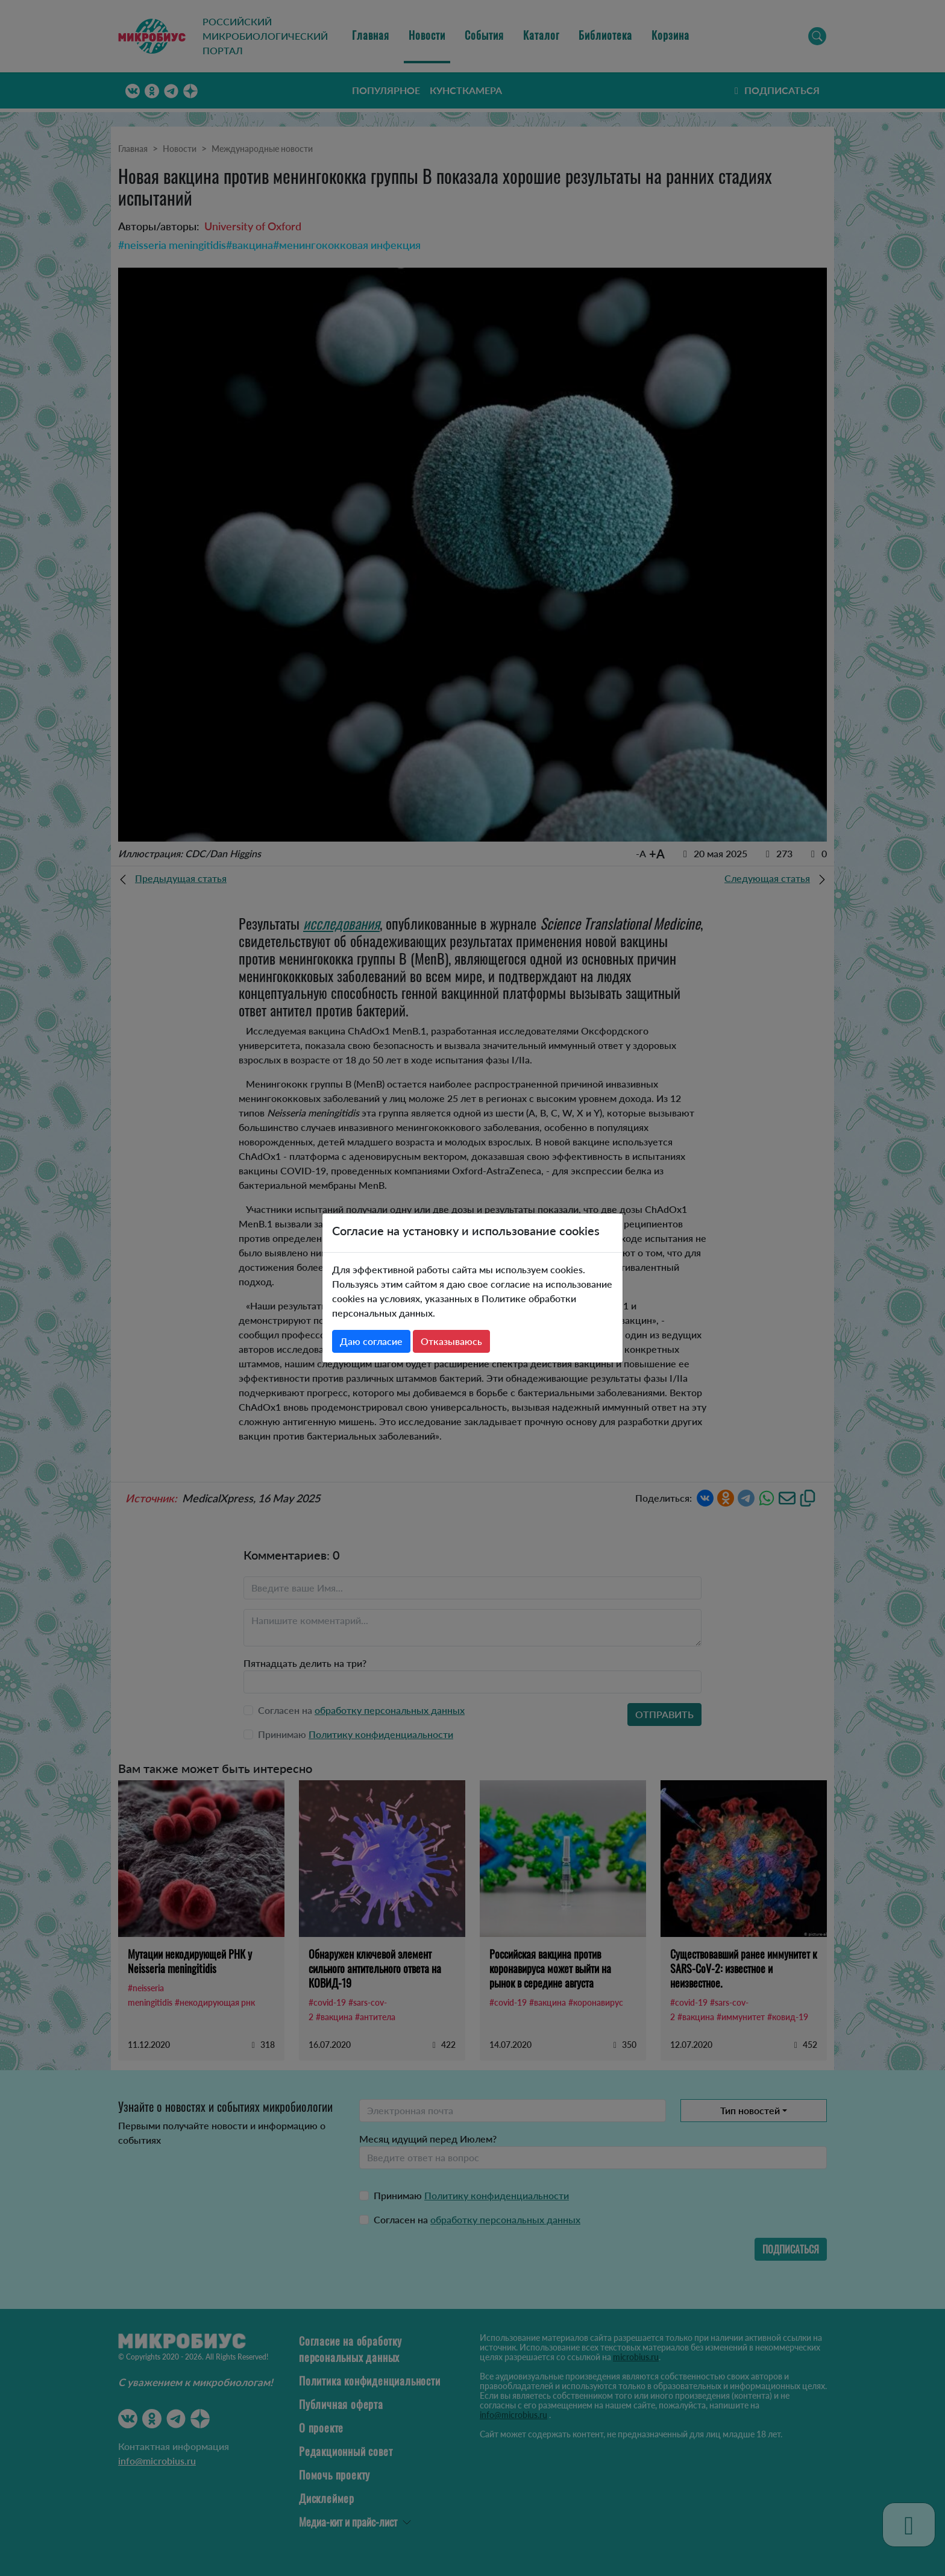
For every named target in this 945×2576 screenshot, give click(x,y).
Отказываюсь (451, 1341)
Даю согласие (371, 1341)
